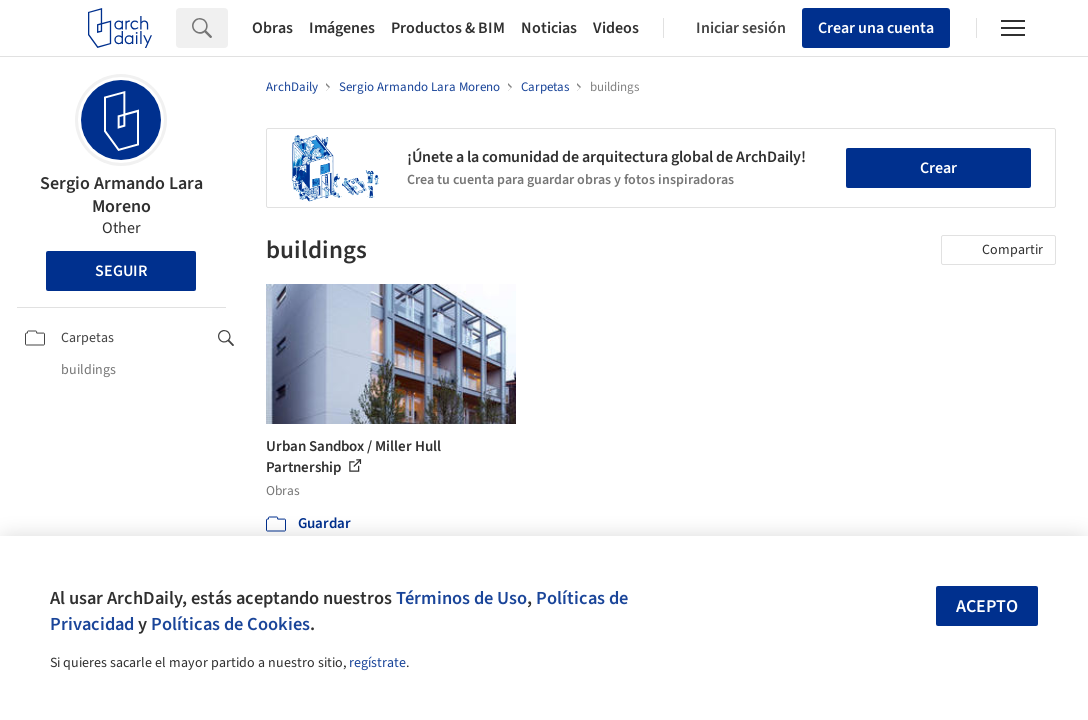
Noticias (549, 28)
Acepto (987, 606)
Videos (616, 28)
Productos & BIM (448, 28)
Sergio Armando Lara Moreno (121, 195)
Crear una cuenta (876, 28)
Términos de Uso (461, 598)
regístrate (377, 663)
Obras (272, 28)
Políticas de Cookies (230, 624)
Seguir (121, 271)
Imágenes (342, 28)
